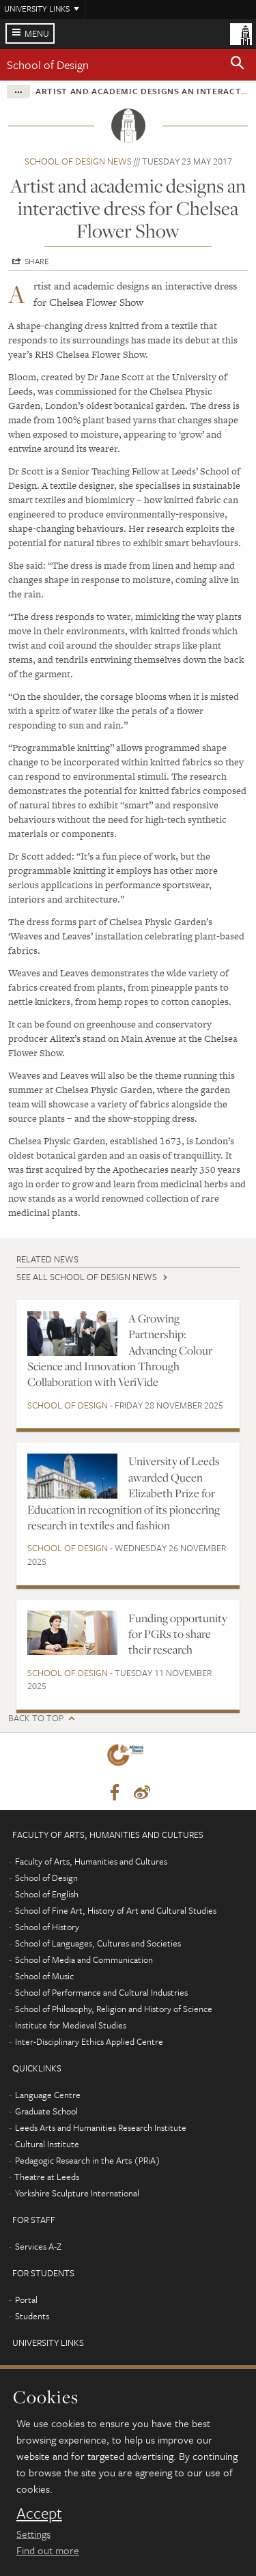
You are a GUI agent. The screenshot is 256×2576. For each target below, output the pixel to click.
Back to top (35, 1718)
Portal (26, 2299)
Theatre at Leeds (46, 2176)
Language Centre (48, 2094)
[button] (237, 64)
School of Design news (78, 161)
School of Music (44, 1976)
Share (37, 261)
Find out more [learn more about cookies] (47, 2550)
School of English (47, 1894)
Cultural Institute (47, 2144)
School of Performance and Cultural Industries (101, 1992)
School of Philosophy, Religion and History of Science (113, 2008)
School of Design (48, 64)
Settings (33, 2533)
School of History (47, 1927)
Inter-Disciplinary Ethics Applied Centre (89, 2041)
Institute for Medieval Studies (70, 2025)
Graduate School (46, 2111)
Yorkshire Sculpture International (77, 2193)
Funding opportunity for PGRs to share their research (177, 1634)
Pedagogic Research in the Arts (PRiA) (87, 2160)
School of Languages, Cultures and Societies (98, 1943)
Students (32, 2316)
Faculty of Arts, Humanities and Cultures (91, 1861)
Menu (37, 33)
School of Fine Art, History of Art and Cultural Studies (115, 1910)
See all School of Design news (86, 1277)
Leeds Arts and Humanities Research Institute (100, 2127)
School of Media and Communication (84, 1959)
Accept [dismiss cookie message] (39, 2513)
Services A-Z (38, 2246)
